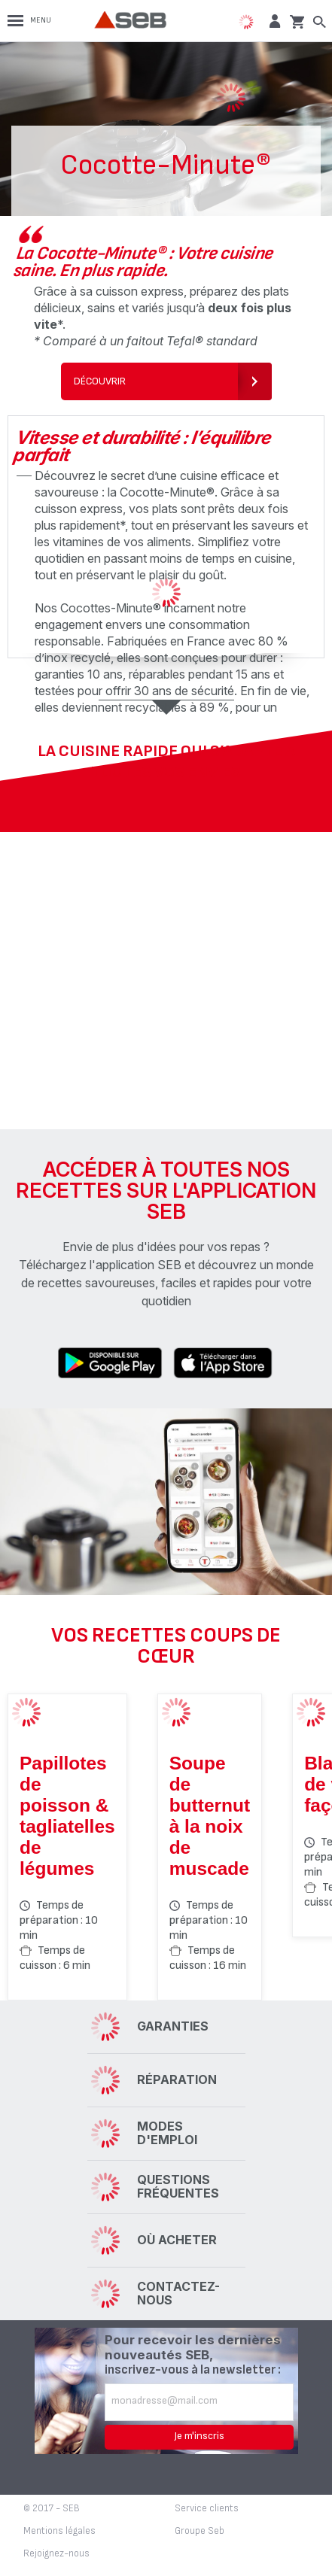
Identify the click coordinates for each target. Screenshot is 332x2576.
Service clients (207, 2508)
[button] (273, 20)
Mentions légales (59, 2531)
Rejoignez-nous (56, 2553)
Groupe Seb (199, 2531)
